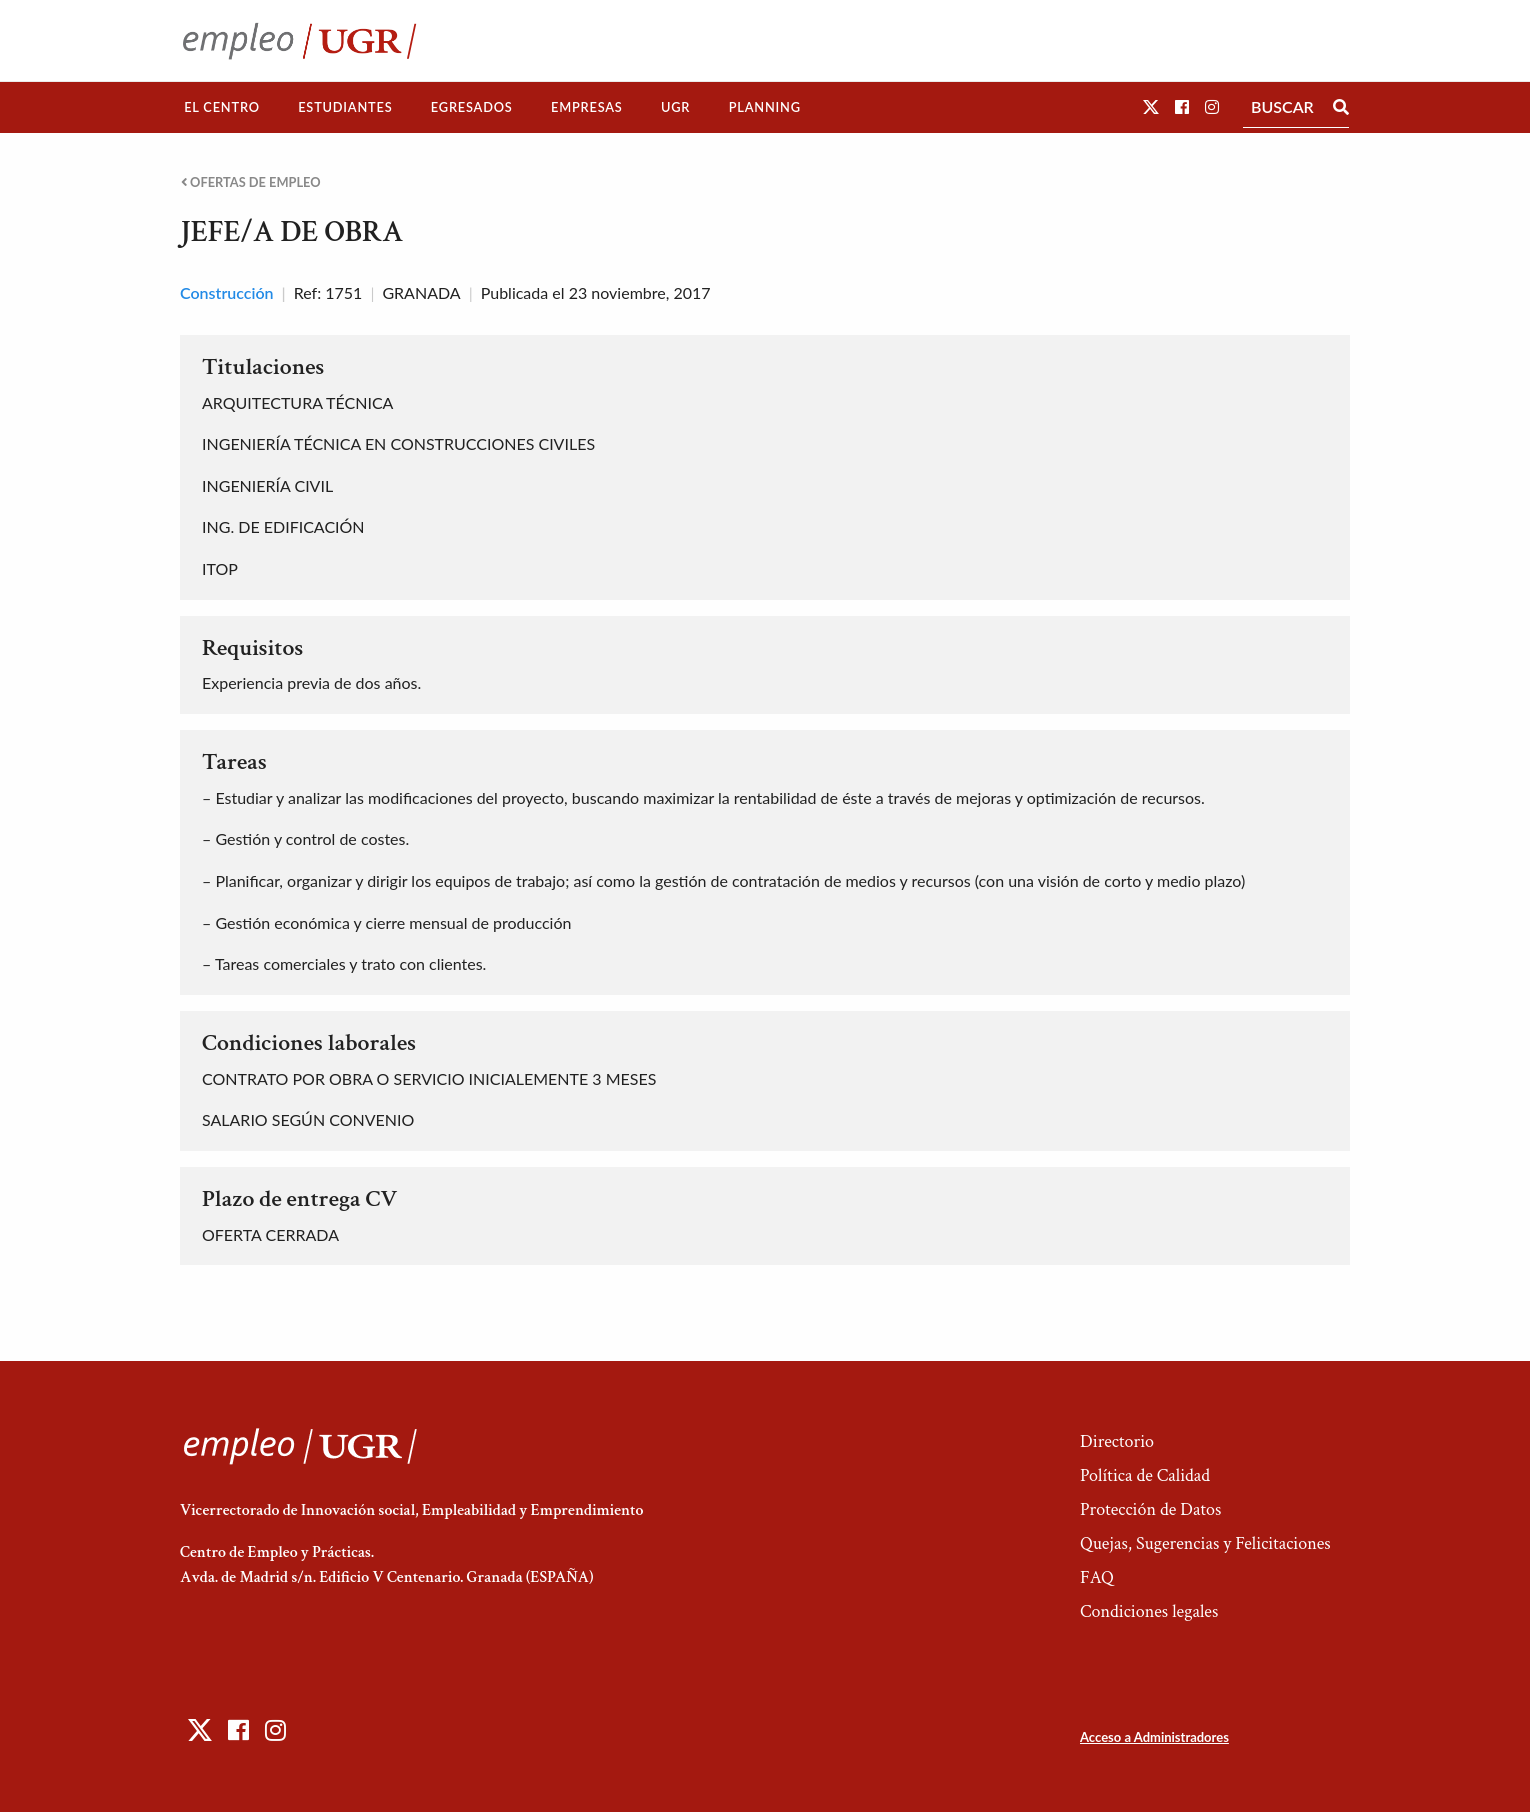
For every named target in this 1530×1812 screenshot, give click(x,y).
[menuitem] (222, 107)
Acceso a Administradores (1154, 1737)
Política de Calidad (1145, 1475)
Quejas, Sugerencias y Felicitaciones (1205, 1543)
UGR (675, 107)
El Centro (222, 107)
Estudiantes (345, 107)
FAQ (1097, 1577)
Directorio (1117, 1441)
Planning (765, 107)
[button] (1151, 106)
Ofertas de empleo (251, 182)
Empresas (587, 107)
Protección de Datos (1150, 1509)
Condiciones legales (1149, 1611)
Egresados (472, 107)
